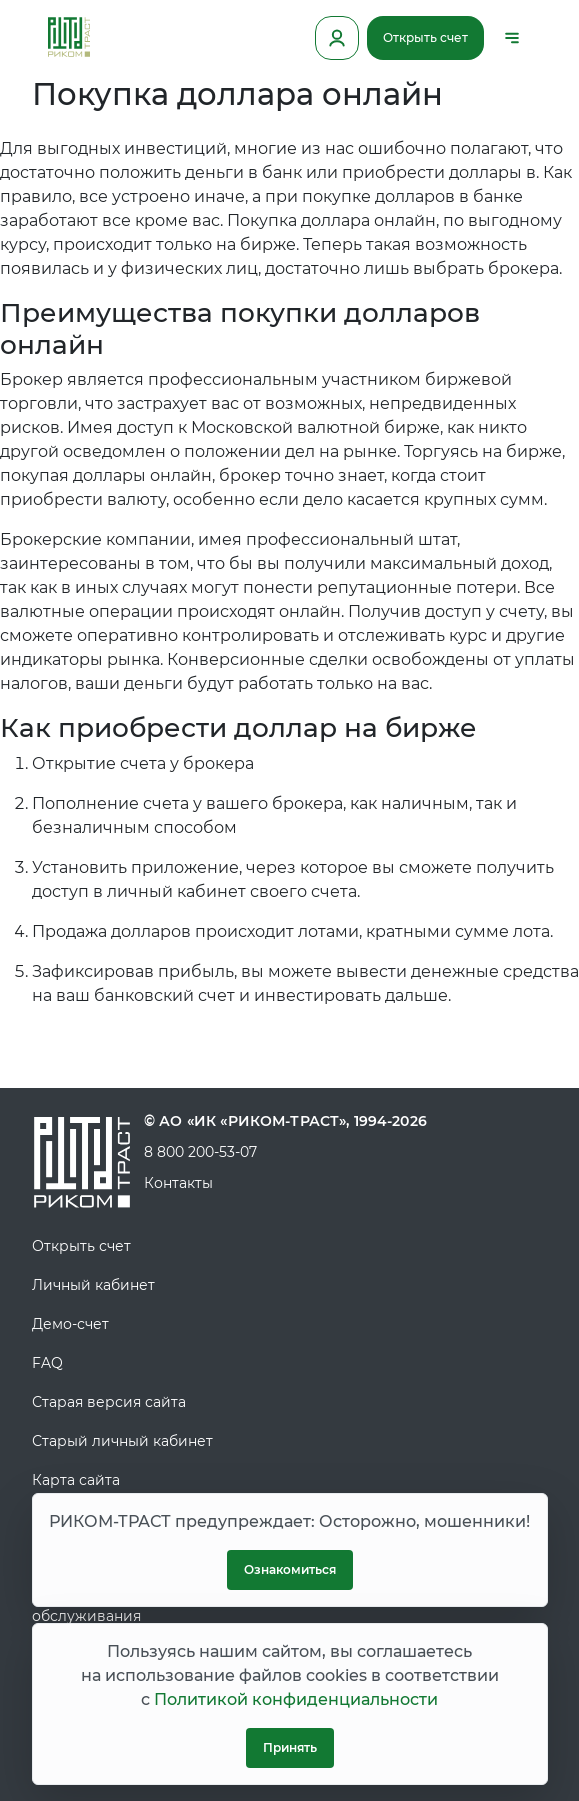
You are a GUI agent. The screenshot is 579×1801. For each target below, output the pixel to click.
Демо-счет (70, 1324)
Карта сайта (76, 1480)
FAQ (47, 1363)
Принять (290, 1747)
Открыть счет (425, 37)
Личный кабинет (93, 1285)
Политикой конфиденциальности (296, 1699)
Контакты (178, 1183)
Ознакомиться (290, 1569)
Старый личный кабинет (122, 1441)
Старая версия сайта (109, 1402)
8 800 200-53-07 (200, 1152)
